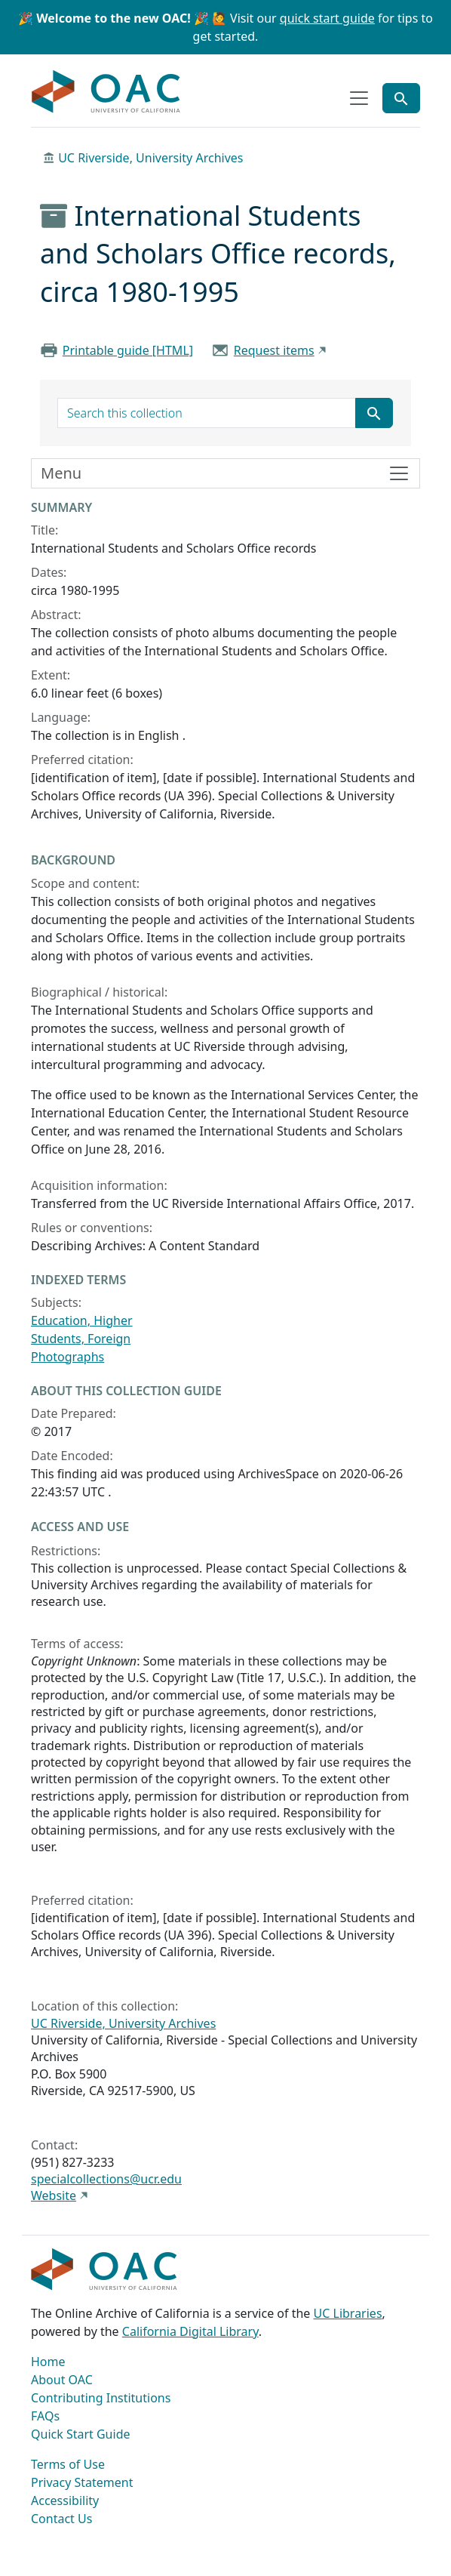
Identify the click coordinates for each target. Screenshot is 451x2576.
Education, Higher (82, 1320)
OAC (106, 92)
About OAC (62, 2379)
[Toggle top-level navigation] (359, 98)
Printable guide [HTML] (128, 350)
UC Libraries (348, 2313)
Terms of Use (68, 2464)
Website (53, 2195)
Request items (274, 350)
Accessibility (65, 2500)
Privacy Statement (82, 2482)
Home (48, 2361)
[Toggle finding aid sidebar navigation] (225, 473)
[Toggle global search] (401, 98)
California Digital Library (190, 2331)
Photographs (67, 1356)
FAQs (45, 2416)
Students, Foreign (80, 1338)
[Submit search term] (374, 413)
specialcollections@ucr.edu (106, 2179)
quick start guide (327, 18)
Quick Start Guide (80, 2434)
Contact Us (61, 2518)
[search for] (206, 413)
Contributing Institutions (100, 2398)
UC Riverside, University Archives (150, 157)
